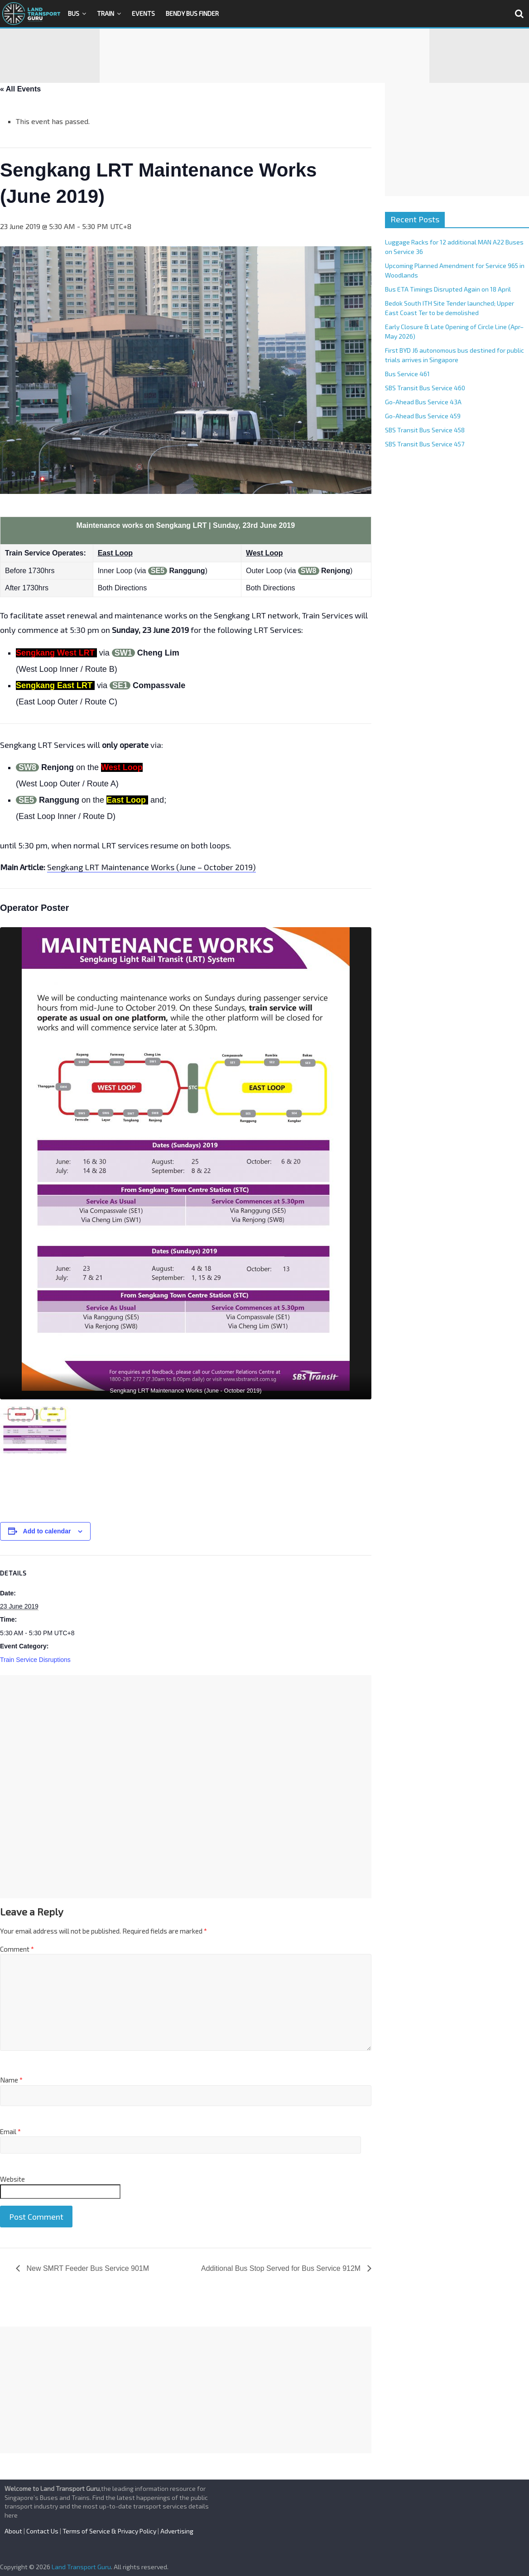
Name (11, 2080)
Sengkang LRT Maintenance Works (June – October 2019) (151, 867)
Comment (17, 1949)
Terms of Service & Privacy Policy (109, 2531)
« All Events (20, 89)
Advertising (176, 2531)
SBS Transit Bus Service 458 (425, 430)
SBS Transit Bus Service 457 (424, 444)
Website (12, 2179)
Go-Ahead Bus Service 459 (423, 416)
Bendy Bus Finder (192, 13)
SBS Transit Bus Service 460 (425, 388)
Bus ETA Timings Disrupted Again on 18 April (448, 289)
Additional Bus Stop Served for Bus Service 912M (282, 2268)
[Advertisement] (264, 56)
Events (143, 13)
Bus (73, 13)
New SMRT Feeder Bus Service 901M (86, 2268)
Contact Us (42, 2531)
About (13, 2531)
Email (10, 2131)
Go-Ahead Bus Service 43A (423, 402)
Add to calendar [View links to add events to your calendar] (47, 1531)
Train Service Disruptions (35, 1659)
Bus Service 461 (407, 374)
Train (105, 13)
